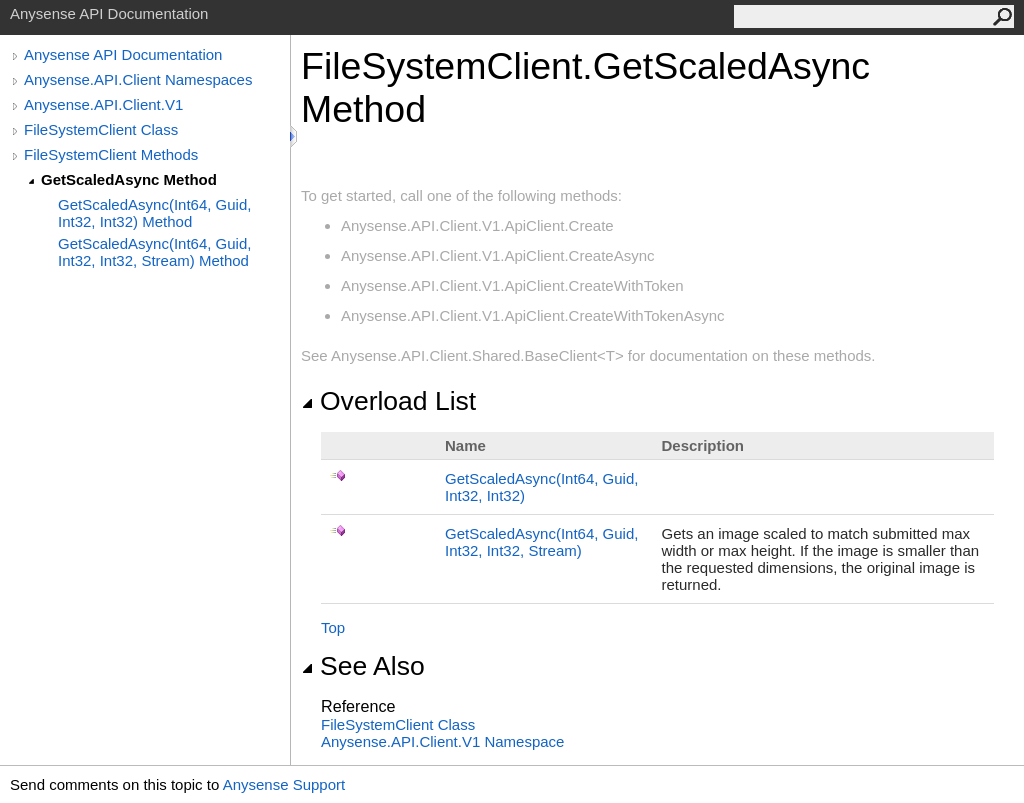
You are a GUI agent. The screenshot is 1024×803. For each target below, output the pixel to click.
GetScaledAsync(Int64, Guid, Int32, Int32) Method (154, 213)
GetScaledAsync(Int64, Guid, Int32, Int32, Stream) (541, 542)
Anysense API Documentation (123, 54)
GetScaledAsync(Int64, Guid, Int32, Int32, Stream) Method (154, 252)
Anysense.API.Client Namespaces (138, 79)
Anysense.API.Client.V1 (103, 104)
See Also (363, 666)
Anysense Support (284, 784)
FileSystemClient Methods (111, 154)
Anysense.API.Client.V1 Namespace (442, 741)
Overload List (388, 401)
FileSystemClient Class (101, 129)
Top (333, 627)
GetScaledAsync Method (129, 179)
